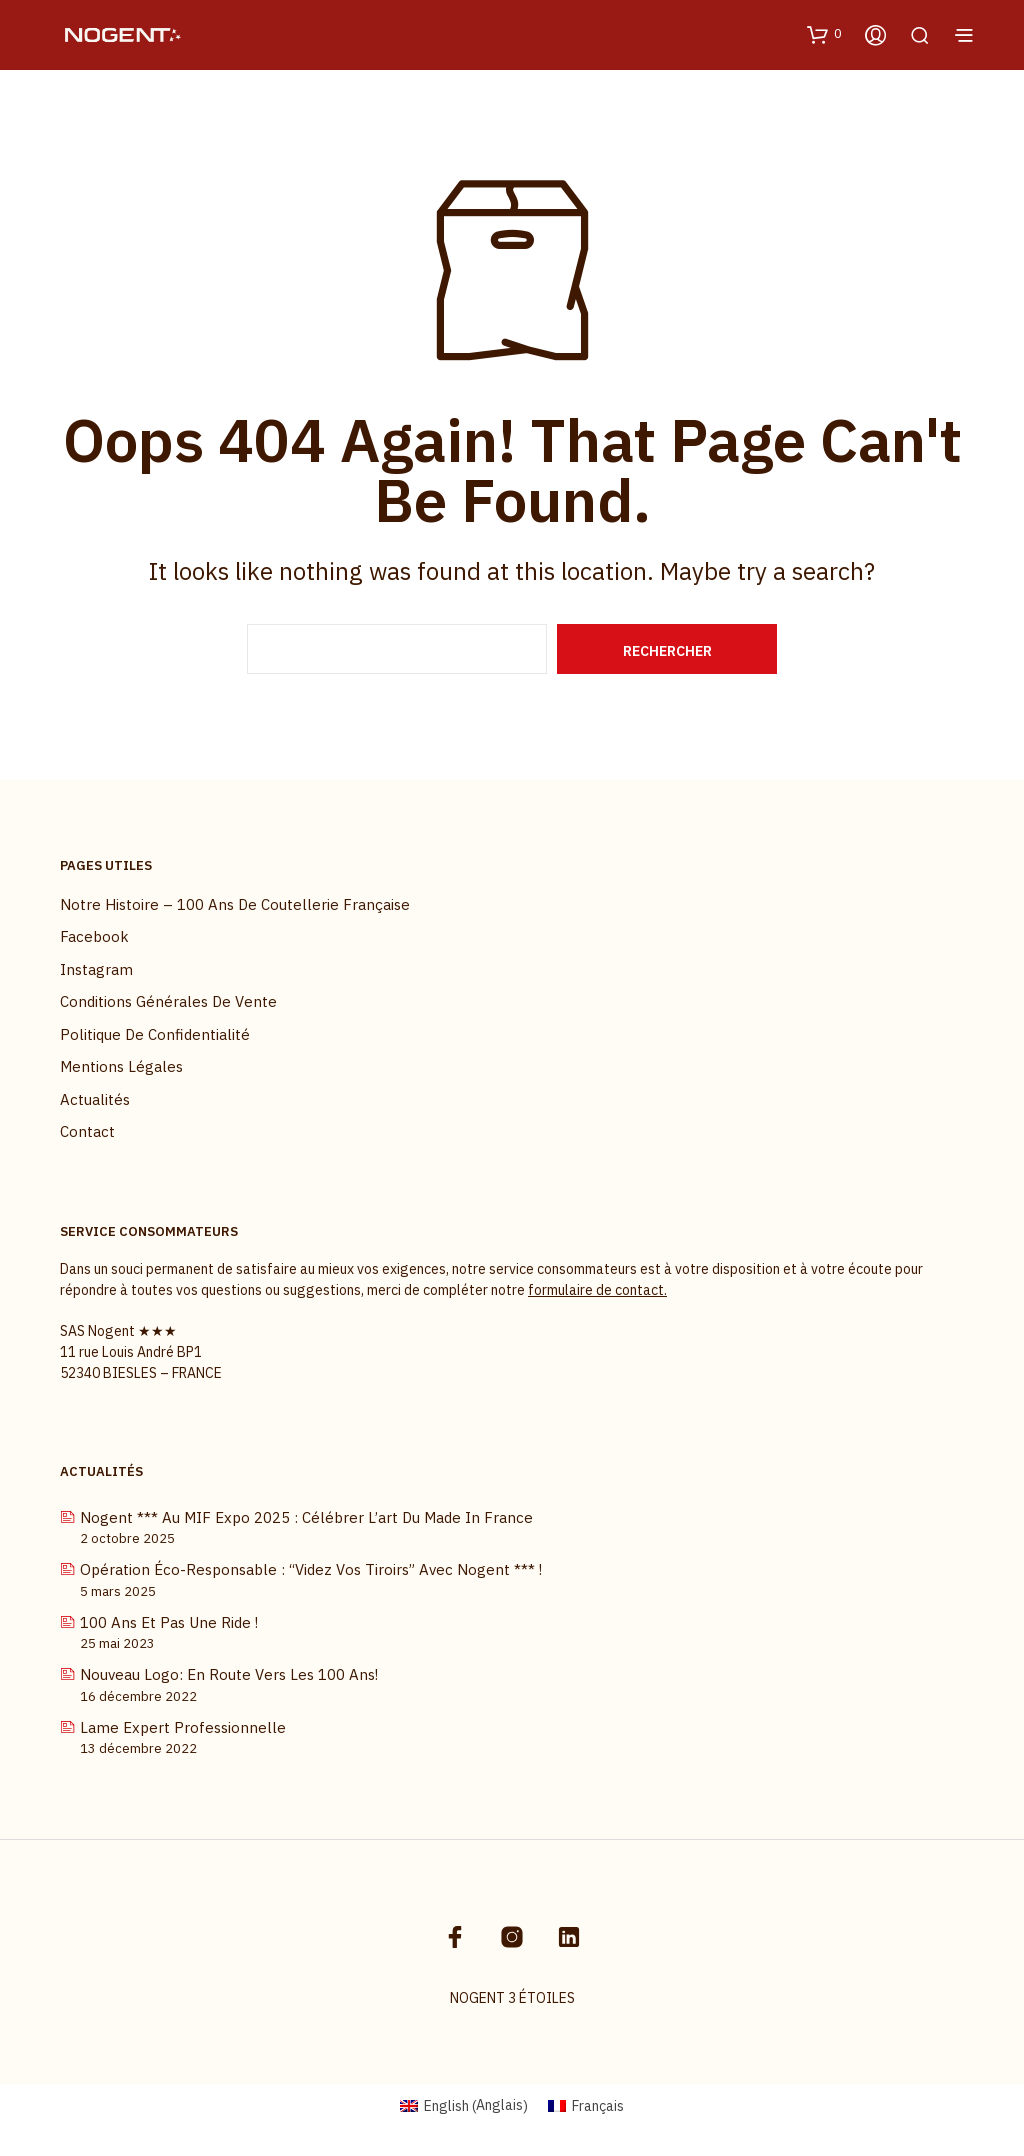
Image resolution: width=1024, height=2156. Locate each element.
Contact (87, 1131)
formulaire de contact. (597, 1290)
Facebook (94, 936)
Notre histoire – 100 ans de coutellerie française (235, 904)
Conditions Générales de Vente (168, 1001)
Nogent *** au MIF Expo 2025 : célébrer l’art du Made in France (306, 1517)
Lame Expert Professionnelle (183, 1727)
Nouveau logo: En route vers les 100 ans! (229, 1674)
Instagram (96, 969)
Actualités (95, 1099)
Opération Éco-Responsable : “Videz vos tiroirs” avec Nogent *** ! (311, 1569)
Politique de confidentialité (155, 1034)
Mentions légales (121, 1066)
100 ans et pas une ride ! (169, 1622)
